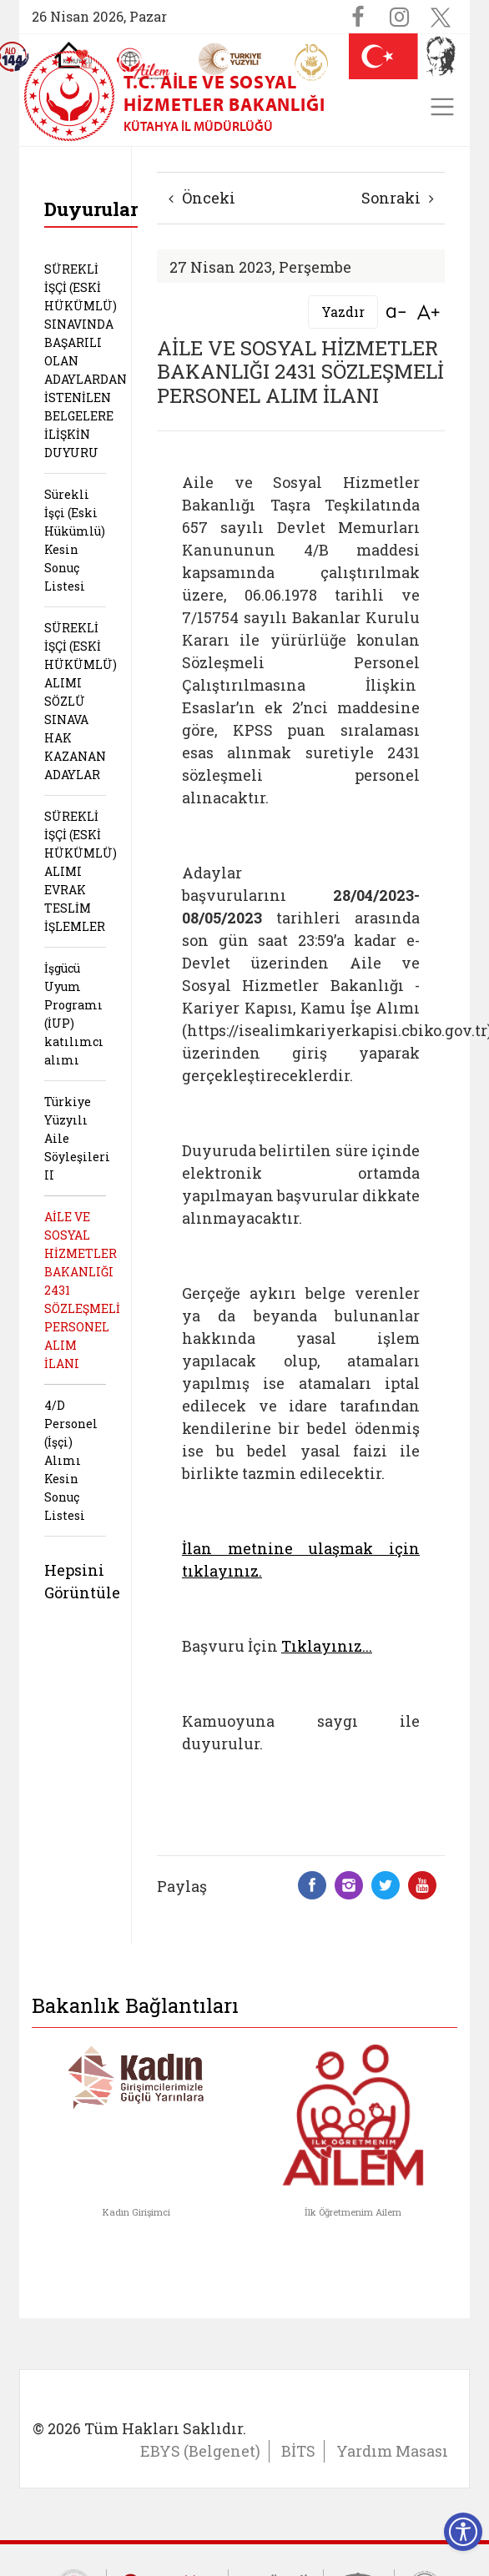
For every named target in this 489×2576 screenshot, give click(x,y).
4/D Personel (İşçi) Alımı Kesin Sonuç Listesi (71, 1460)
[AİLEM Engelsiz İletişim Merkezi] (144, 64)
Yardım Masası (392, 2451)
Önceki (202, 198)
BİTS (298, 2451)
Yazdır (343, 311)
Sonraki (397, 198)
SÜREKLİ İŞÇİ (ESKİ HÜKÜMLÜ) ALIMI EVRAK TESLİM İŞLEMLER (80, 871)
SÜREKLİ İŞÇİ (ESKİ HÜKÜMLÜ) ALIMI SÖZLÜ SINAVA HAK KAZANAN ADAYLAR (80, 701)
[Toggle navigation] (442, 107)
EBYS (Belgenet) (200, 2451)
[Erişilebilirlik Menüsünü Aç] (463, 2532)
